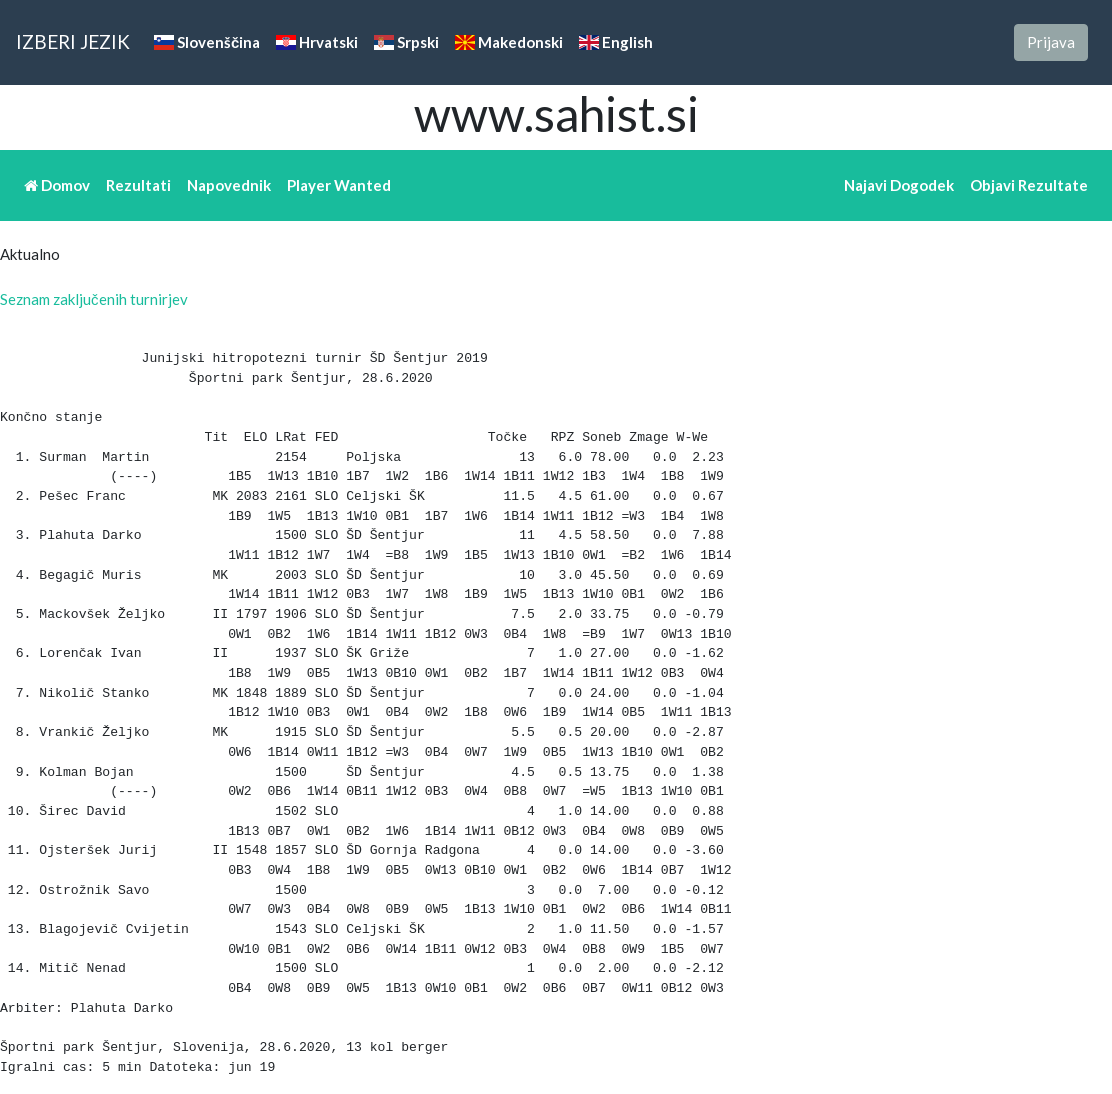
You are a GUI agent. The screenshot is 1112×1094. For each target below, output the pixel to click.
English (616, 42)
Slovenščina (207, 42)
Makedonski (509, 42)
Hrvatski (317, 42)
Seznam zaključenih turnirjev (94, 299)
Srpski (406, 42)
